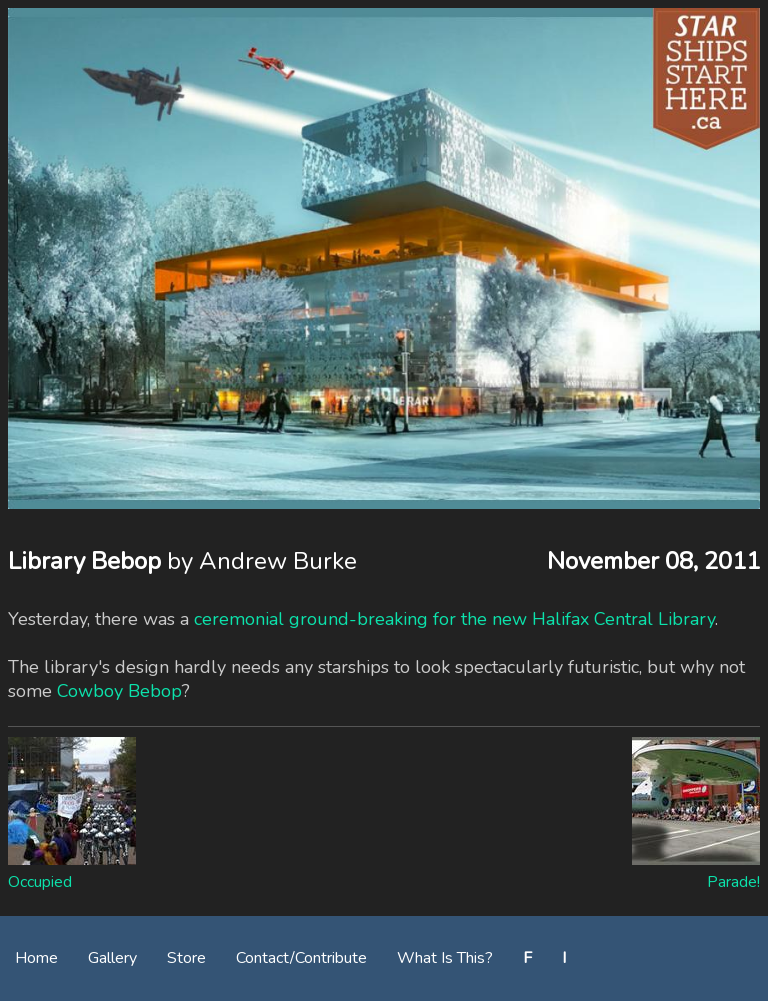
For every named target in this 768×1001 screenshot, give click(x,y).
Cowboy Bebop (119, 691)
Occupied (40, 882)
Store (186, 958)
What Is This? (445, 958)
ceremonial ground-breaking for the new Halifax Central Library (454, 619)
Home (36, 958)
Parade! (733, 882)
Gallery (112, 958)
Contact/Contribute (301, 958)
